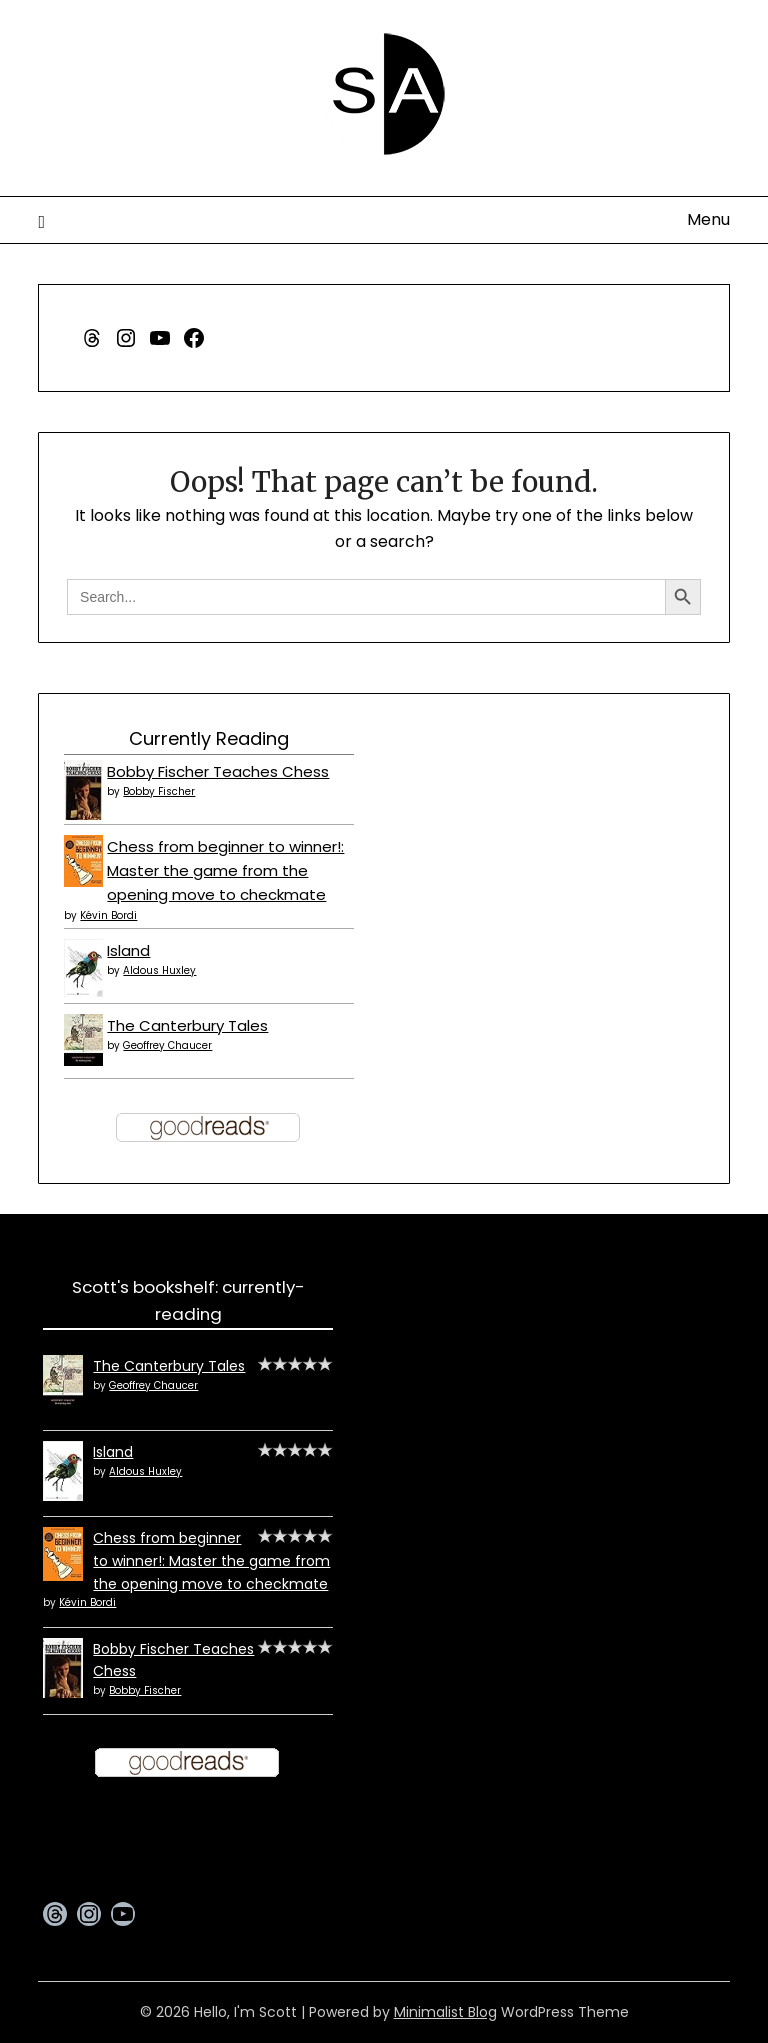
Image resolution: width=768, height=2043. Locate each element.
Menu (708, 219)
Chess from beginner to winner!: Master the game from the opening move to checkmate (225, 871)
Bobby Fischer (159, 791)
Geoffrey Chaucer (167, 1045)
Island (128, 950)
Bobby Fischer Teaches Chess (218, 771)
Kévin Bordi (108, 915)
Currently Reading (209, 738)
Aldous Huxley (159, 970)
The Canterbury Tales (187, 1025)
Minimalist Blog (445, 2012)
